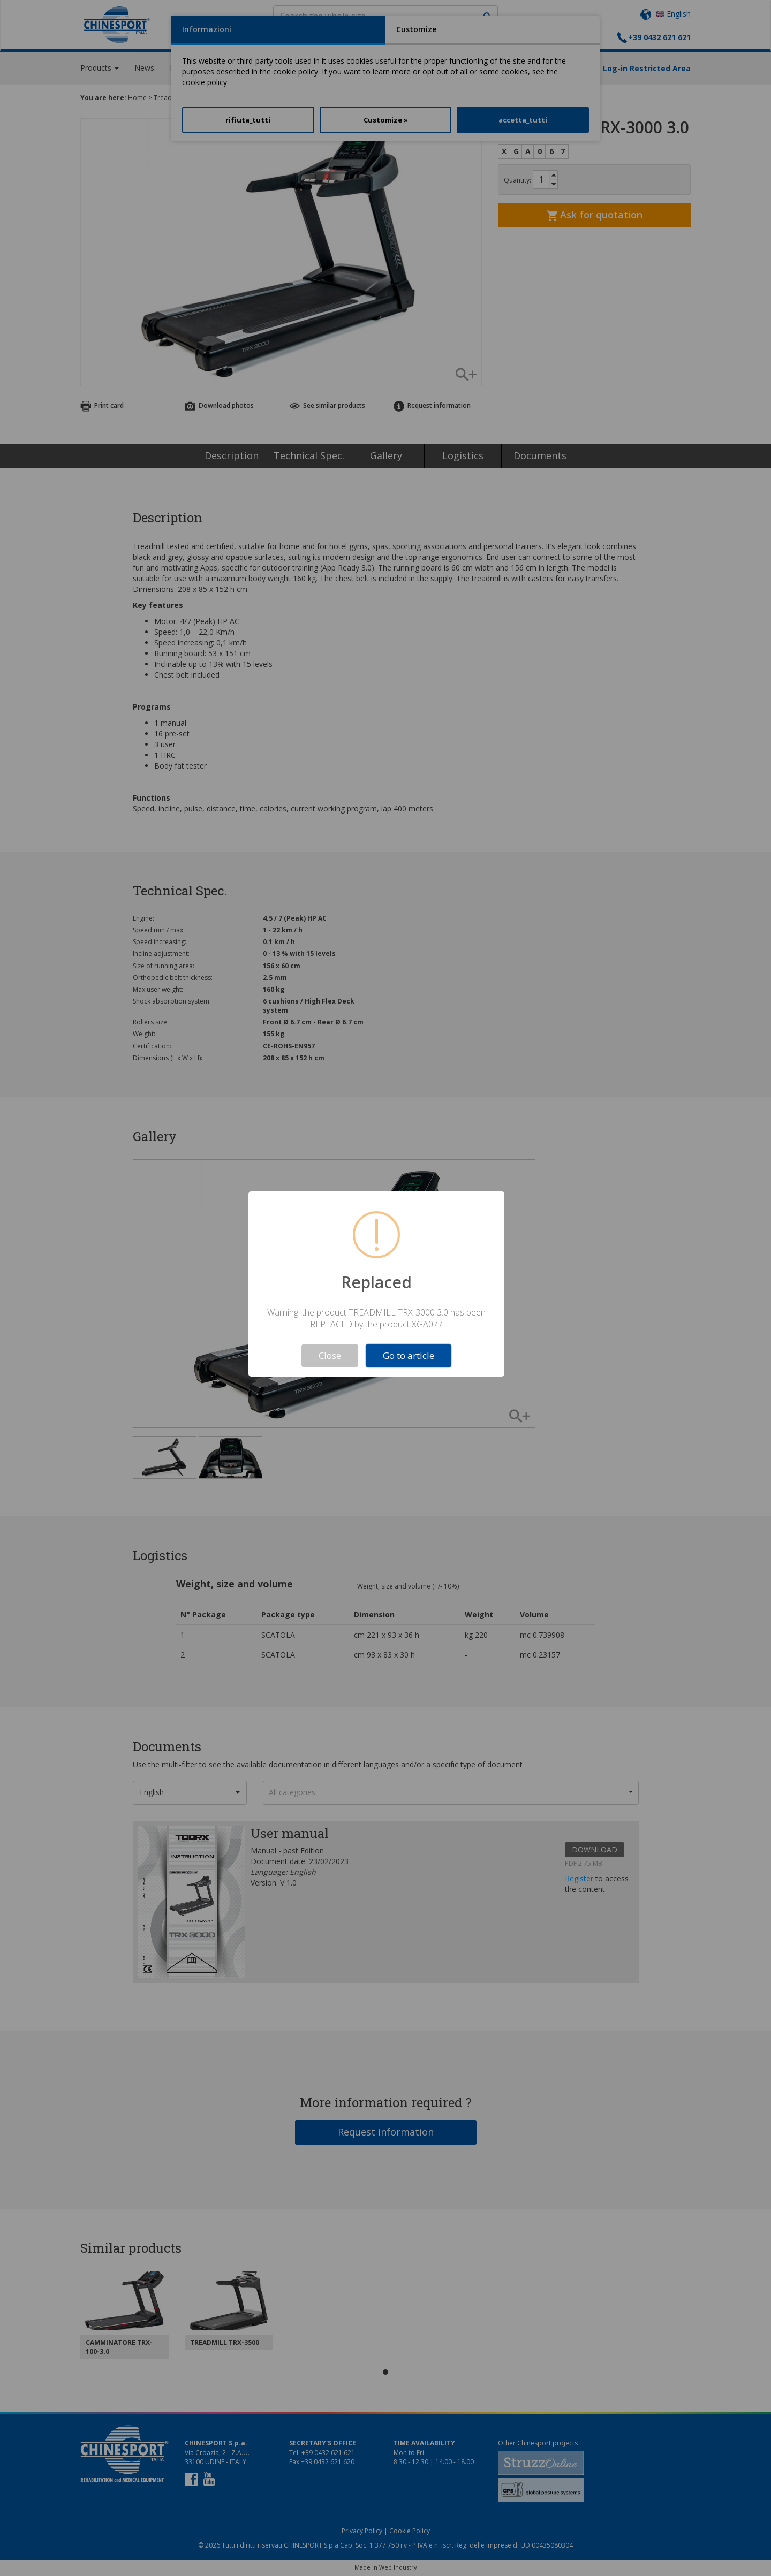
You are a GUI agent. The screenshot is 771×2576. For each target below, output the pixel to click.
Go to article (408, 1355)
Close (330, 1355)
